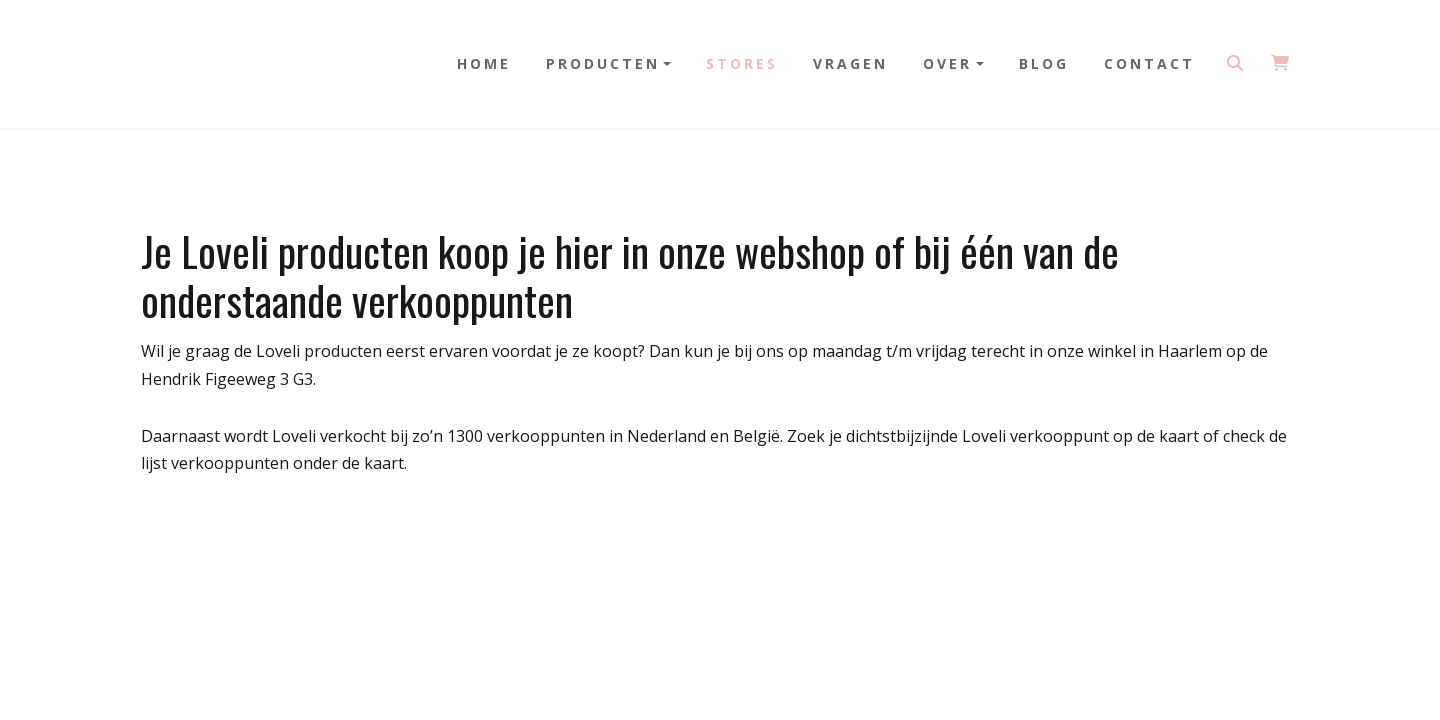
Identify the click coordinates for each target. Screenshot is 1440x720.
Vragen (850, 63)
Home (484, 63)
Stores (742, 63)
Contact (1149, 63)
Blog (1044, 63)
